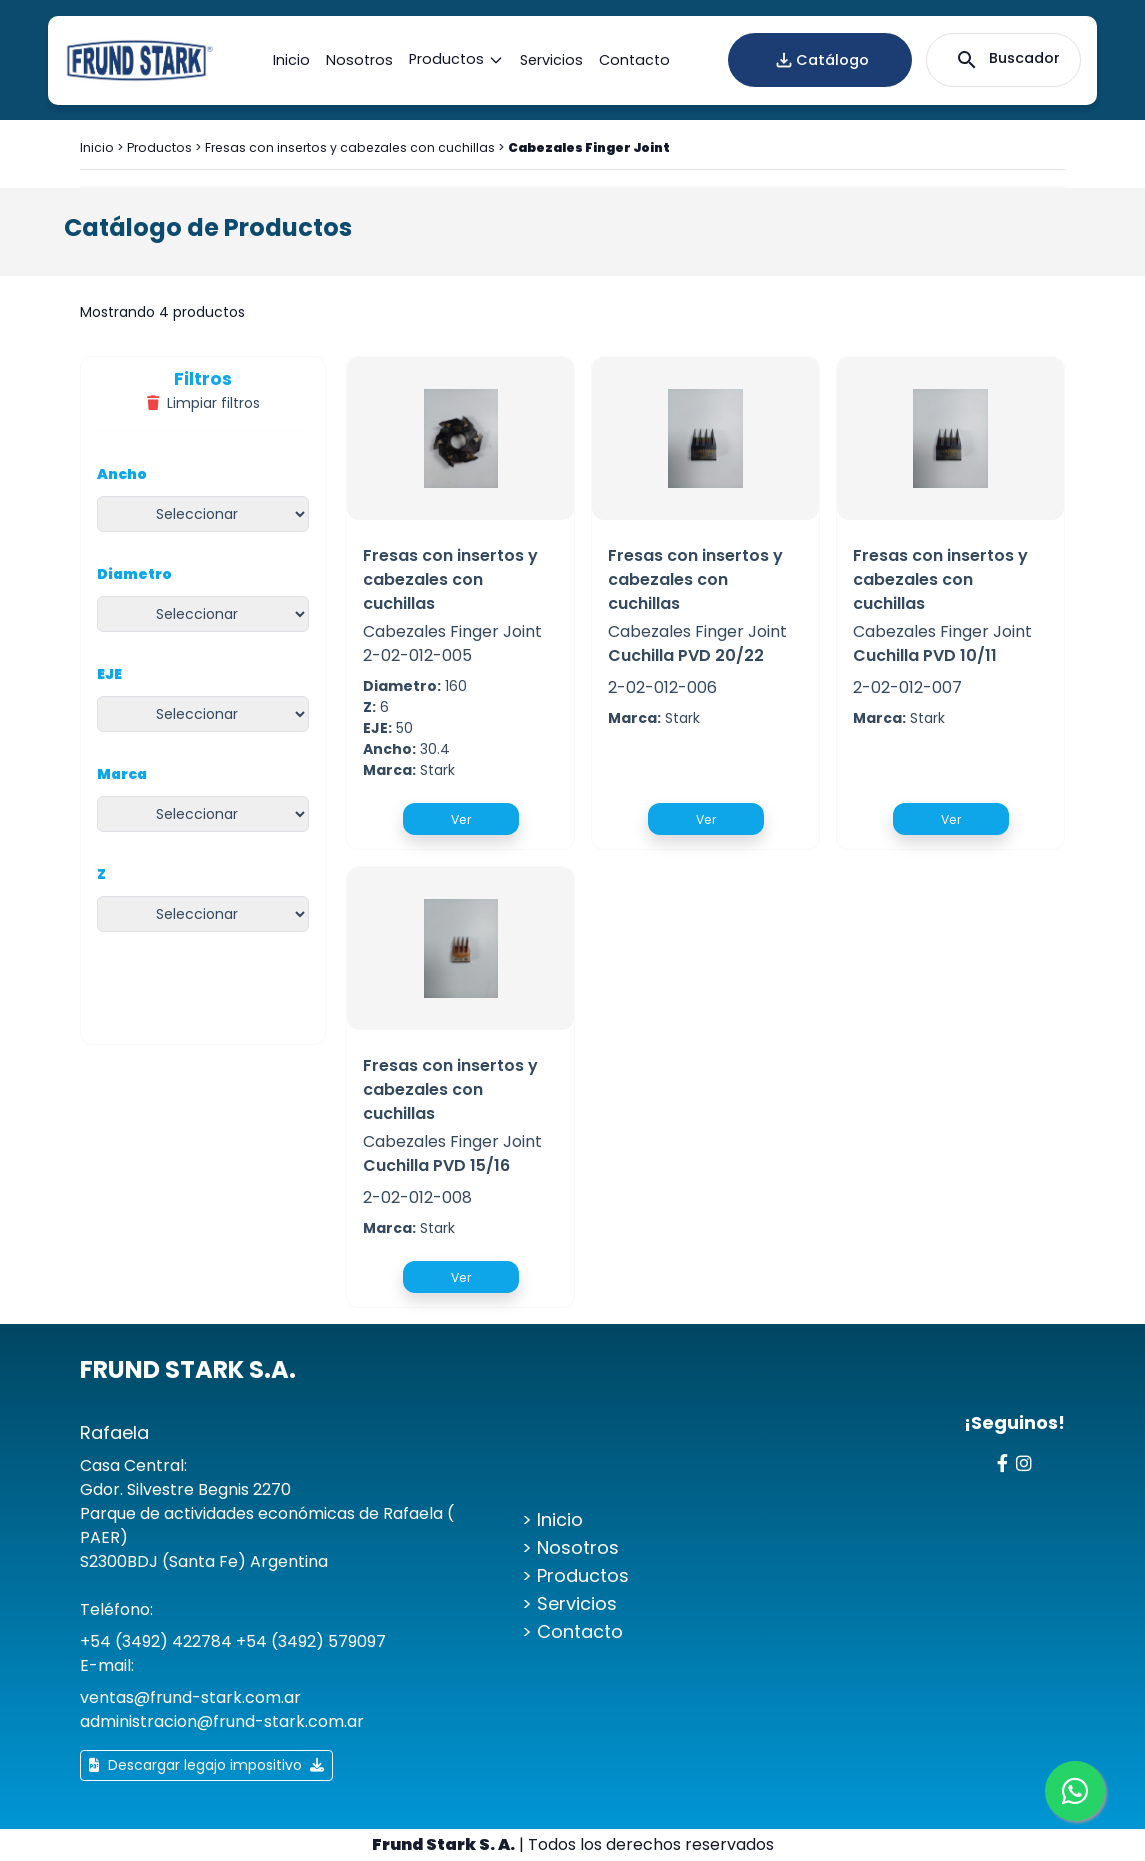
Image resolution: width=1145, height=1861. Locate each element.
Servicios (551, 60)
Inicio (291, 60)
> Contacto (572, 1631)
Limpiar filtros (203, 403)
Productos (456, 60)
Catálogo (820, 60)
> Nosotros (570, 1547)
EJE (109, 674)
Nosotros (359, 60)
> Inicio (552, 1519)
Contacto (634, 60)
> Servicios (569, 1603)
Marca (122, 774)
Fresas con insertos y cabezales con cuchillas (350, 147)
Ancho (122, 474)
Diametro (134, 574)
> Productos (575, 1575)
